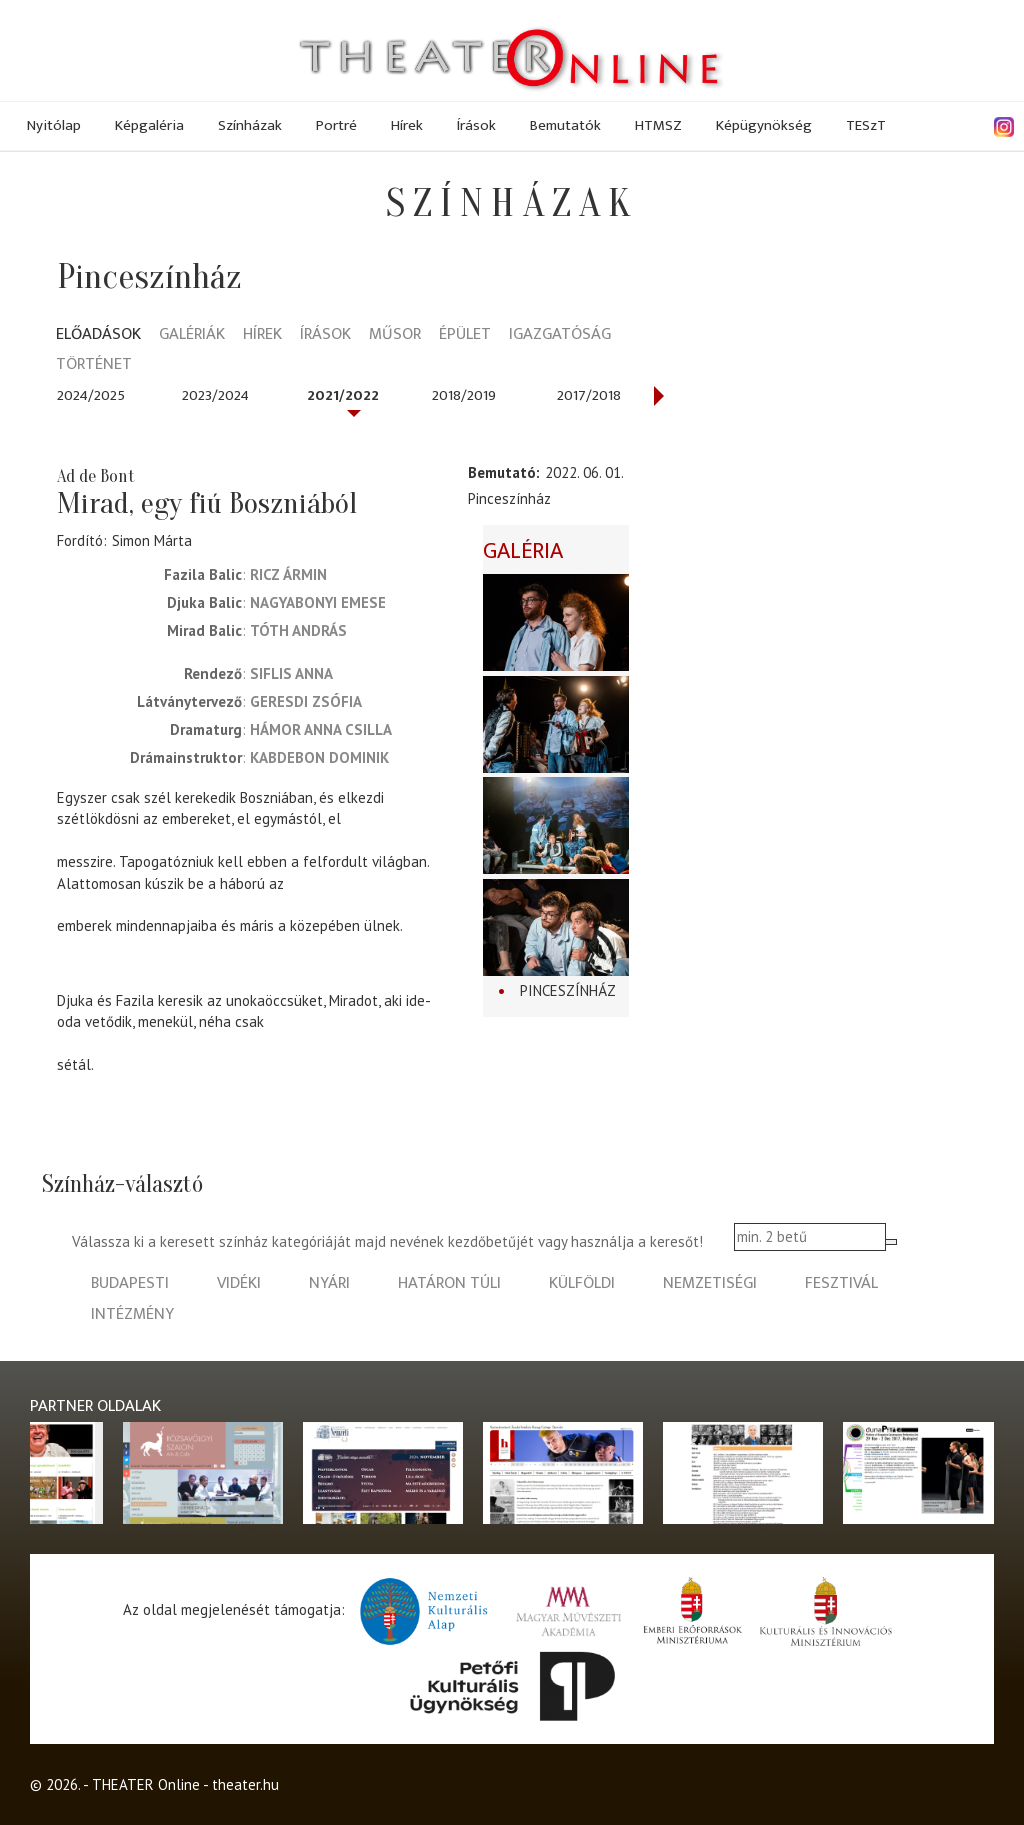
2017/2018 (589, 395)
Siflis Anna (291, 673)
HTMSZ (658, 125)
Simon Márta (152, 540)
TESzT (866, 125)
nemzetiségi (710, 1283)
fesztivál (841, 1283)
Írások (476, 125)
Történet (94, 365)
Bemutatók (565, 125)
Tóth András (298, 630)
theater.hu (245, 1784)
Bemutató (502, 472)
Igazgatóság (560, 335)
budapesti (130, 1283)
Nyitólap (54, 125)
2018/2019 (464, 395)
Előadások (98, 335)
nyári (329, 1283)
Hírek (407, 125)
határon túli (449, 1283)
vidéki (239, 1283)
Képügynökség (764, 125)
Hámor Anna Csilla (321, 729)
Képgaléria (149, 125)
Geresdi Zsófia (306, 701)
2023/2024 (215, 395)
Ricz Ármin (288, 574)
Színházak (250, 125)
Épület (465, 335)
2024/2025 (91, 395)
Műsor (395, 335)
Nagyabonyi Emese (318, 602)
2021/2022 (343, 395)
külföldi (582, 1283)
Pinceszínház (568, 990)
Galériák (192, 335)
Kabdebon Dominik (319, 757)
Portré (336, 125)
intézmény (132, 1314)
